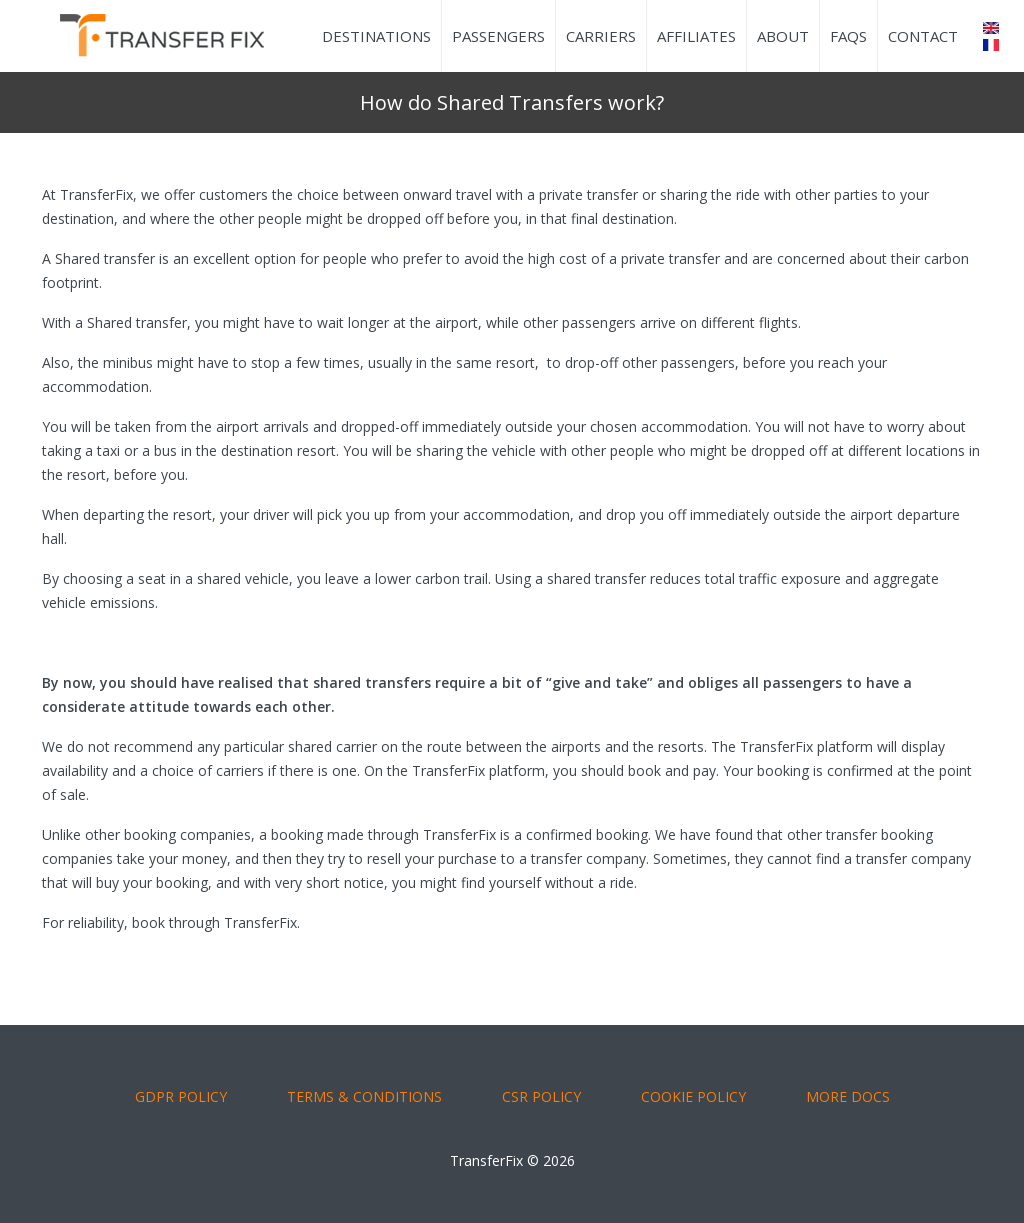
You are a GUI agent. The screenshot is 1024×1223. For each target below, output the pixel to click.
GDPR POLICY (181, 1096)
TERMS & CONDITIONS (364, 1096)
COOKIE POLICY (693, 1096)
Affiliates (696, 36)
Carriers (601, 36)
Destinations (376, 36)
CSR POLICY (541, 1096)
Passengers (498, 36)
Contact (923, 36)
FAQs (848, 36)
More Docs (848, 1096)
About (783, 36)
